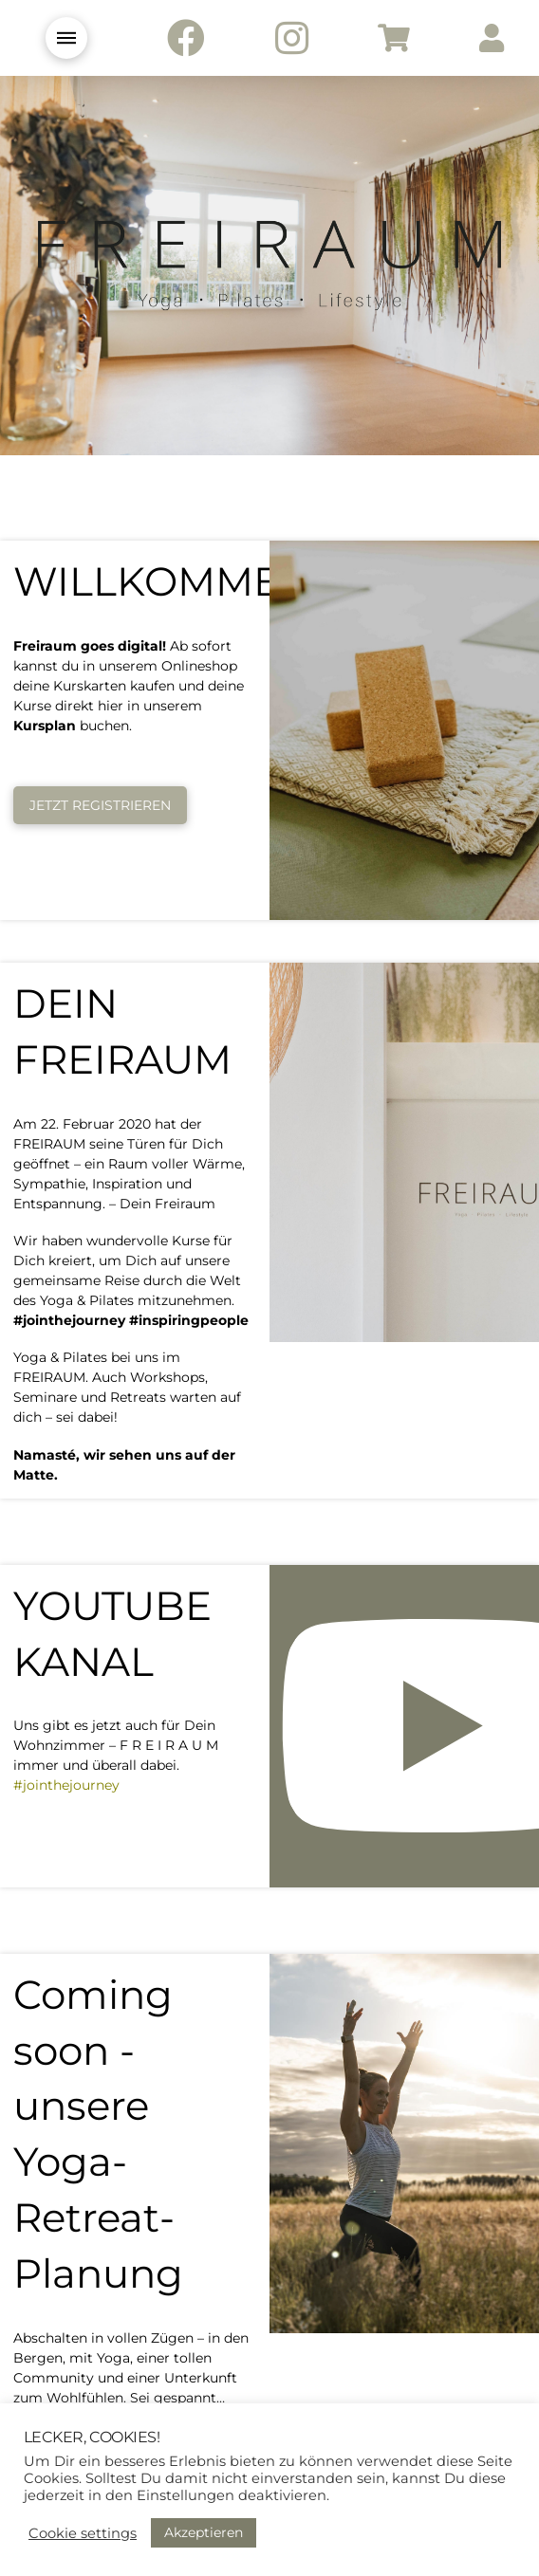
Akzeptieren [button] (203, 2532)
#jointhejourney (66, 1785)
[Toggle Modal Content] (66, 38)
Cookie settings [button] (82, 2533)
